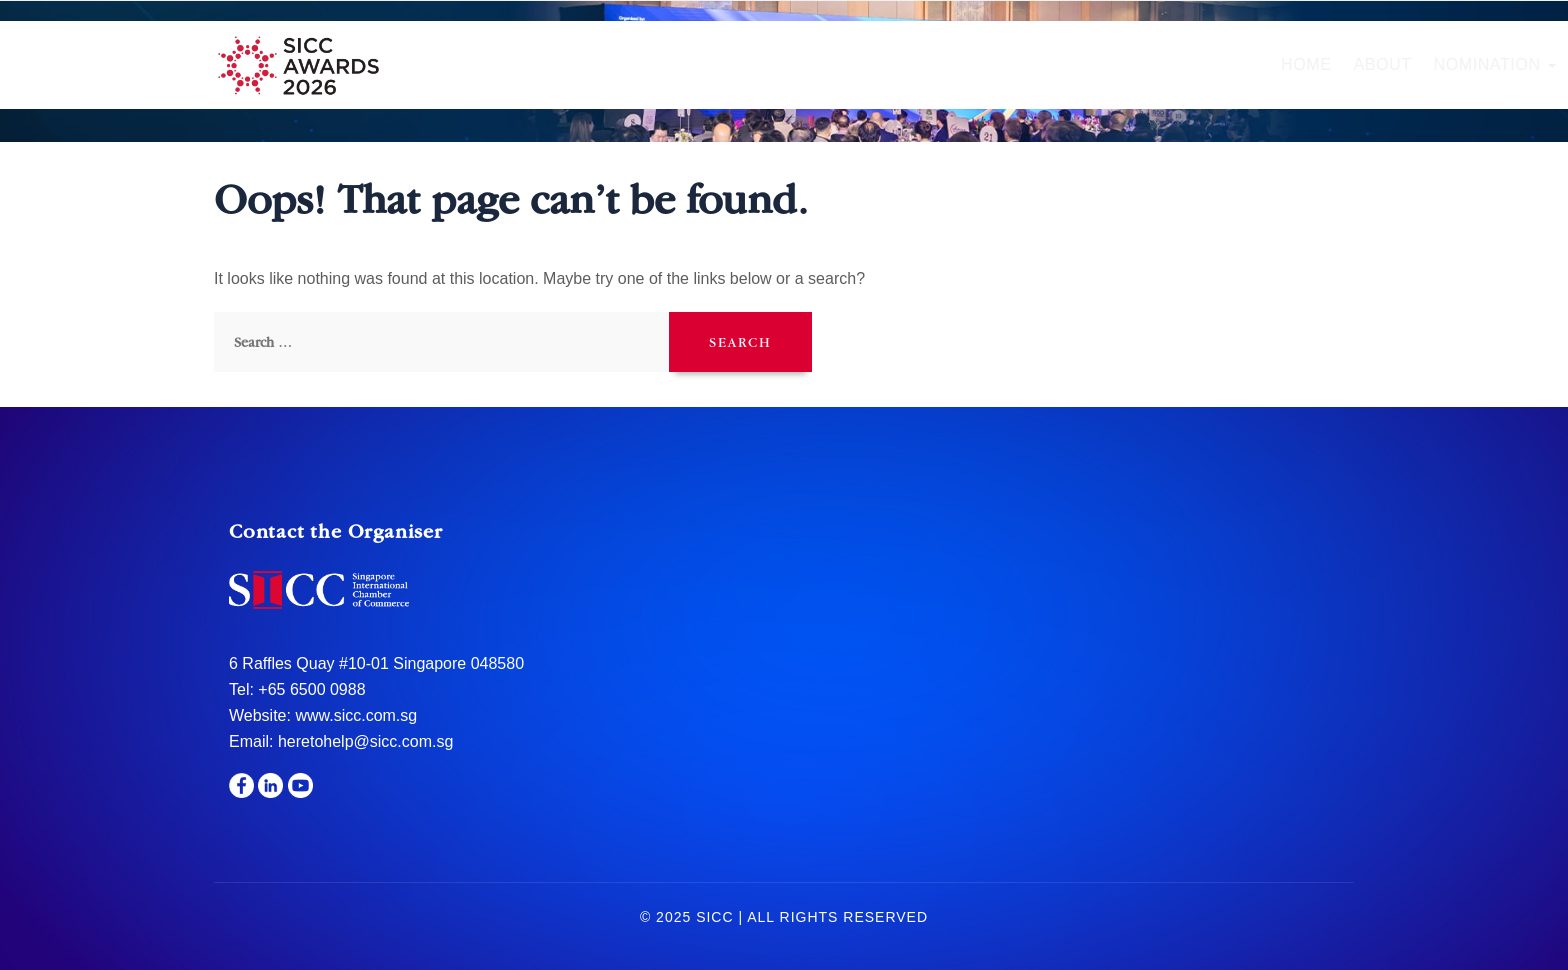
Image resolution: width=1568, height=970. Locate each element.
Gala (1000, 64)
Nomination (736, 64)
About (624, 64)
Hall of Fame (888, 64)
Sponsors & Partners (1148, 64)
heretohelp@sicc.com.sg (365, 741)
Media (1301, 64)
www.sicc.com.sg (354, 715)
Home (548, 64)
